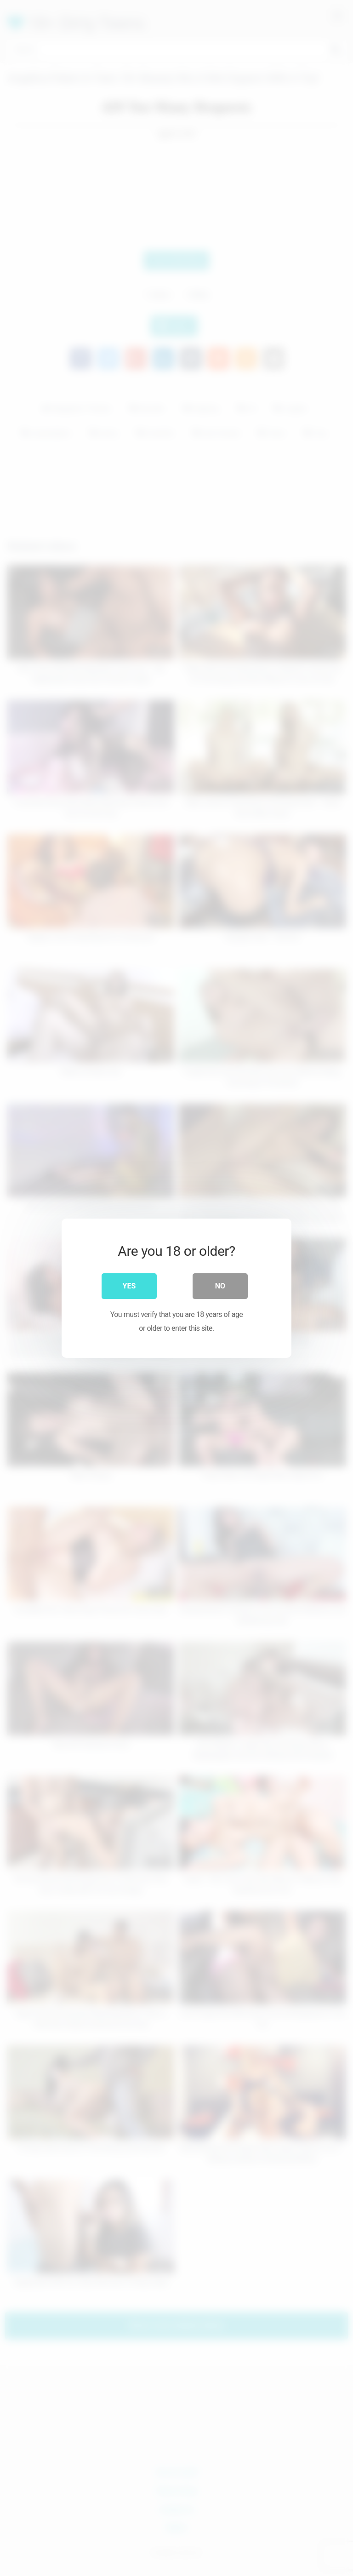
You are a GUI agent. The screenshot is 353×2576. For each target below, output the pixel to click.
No (220, 1285)
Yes (129, 1285)
